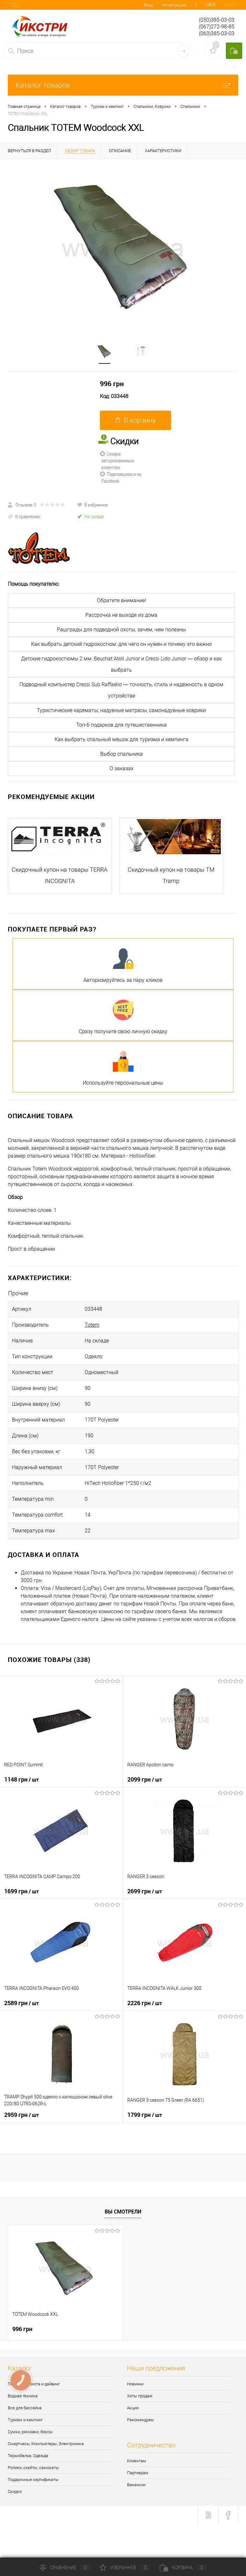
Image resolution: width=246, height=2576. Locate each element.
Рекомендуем (140, 2419)
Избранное (125, 2567)
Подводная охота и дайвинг (34, 2383)
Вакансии (136, 2484)
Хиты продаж (140, 2395)
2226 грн (144, 2003)
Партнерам (137, 2472)
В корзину (135, 420)
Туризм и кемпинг (25, 2419)
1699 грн (21, 1891)
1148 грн (21, 1779)
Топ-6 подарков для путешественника (121, 725)
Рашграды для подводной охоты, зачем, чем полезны (121, 629)
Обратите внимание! (121, 600)
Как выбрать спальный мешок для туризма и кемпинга (121, 739)
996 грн (112, 383)
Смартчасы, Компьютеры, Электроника (46, 2443)
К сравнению (24, 516)
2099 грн (144, 1779)
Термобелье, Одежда (28, 2455)
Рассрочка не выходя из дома (121, 615)
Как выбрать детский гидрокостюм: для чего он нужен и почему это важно (121, 644)
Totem (92, 1325)
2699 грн (144, 1891)
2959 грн (21, 2115)
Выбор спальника (121, 754)
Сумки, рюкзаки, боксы (30, 2431)
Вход (148, 5)
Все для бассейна (25, 2407)
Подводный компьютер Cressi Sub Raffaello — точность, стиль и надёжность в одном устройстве (121, 690)
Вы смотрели (123, 2211)
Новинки (135, 2383)
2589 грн (21, 2003)
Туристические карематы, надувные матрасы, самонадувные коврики (121, 710)
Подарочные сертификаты (33, 2479)
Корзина (183, 2567)
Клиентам (136, 2460)
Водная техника (22, 2395)
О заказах (122, 768)
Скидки (15, 2491)
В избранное (92, 504)
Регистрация (174, 5)
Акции (133, 2407)
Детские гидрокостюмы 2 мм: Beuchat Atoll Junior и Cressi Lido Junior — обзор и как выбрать (121, 664)
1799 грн (144, 2115)
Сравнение (65, 2567)
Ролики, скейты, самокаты (33, 2467)
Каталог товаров (123, 85)
